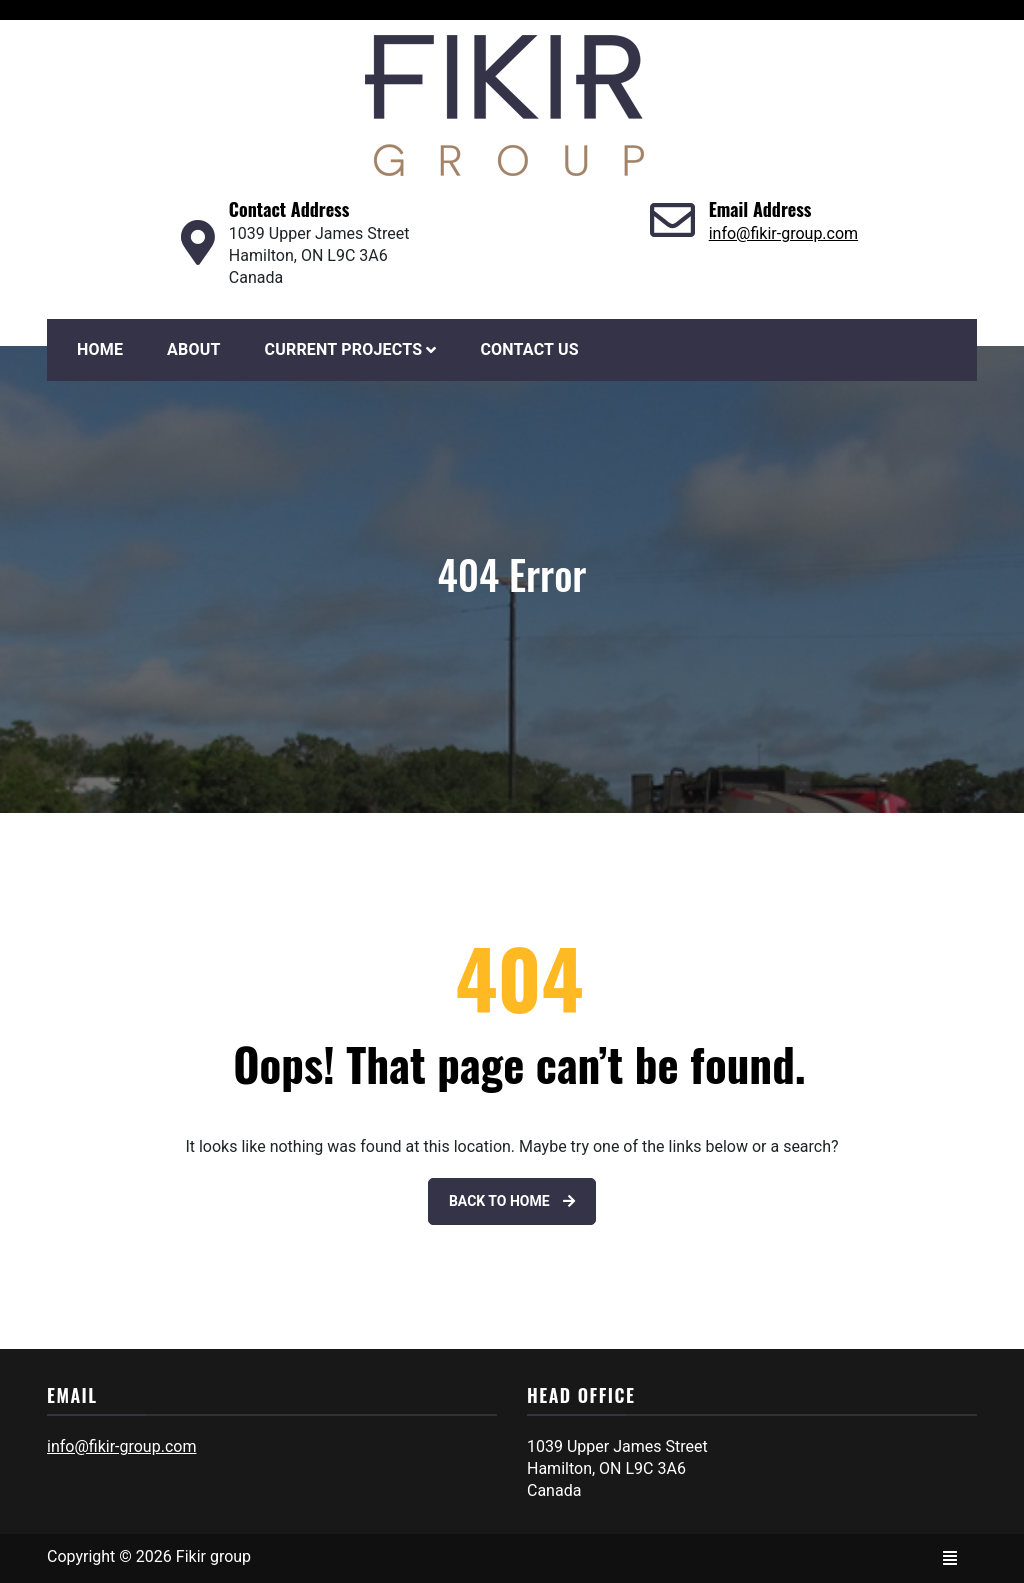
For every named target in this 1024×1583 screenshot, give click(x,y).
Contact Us (529, 349)
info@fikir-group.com (783, 233)
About (193, 349)
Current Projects (344, 349)
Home (100, 349)
